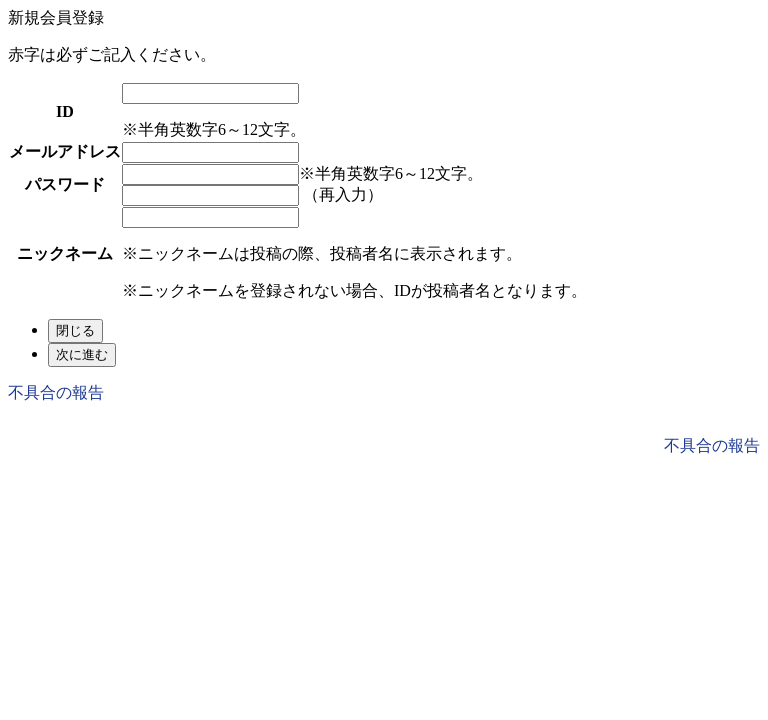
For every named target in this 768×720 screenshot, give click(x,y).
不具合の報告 (56, 392)
